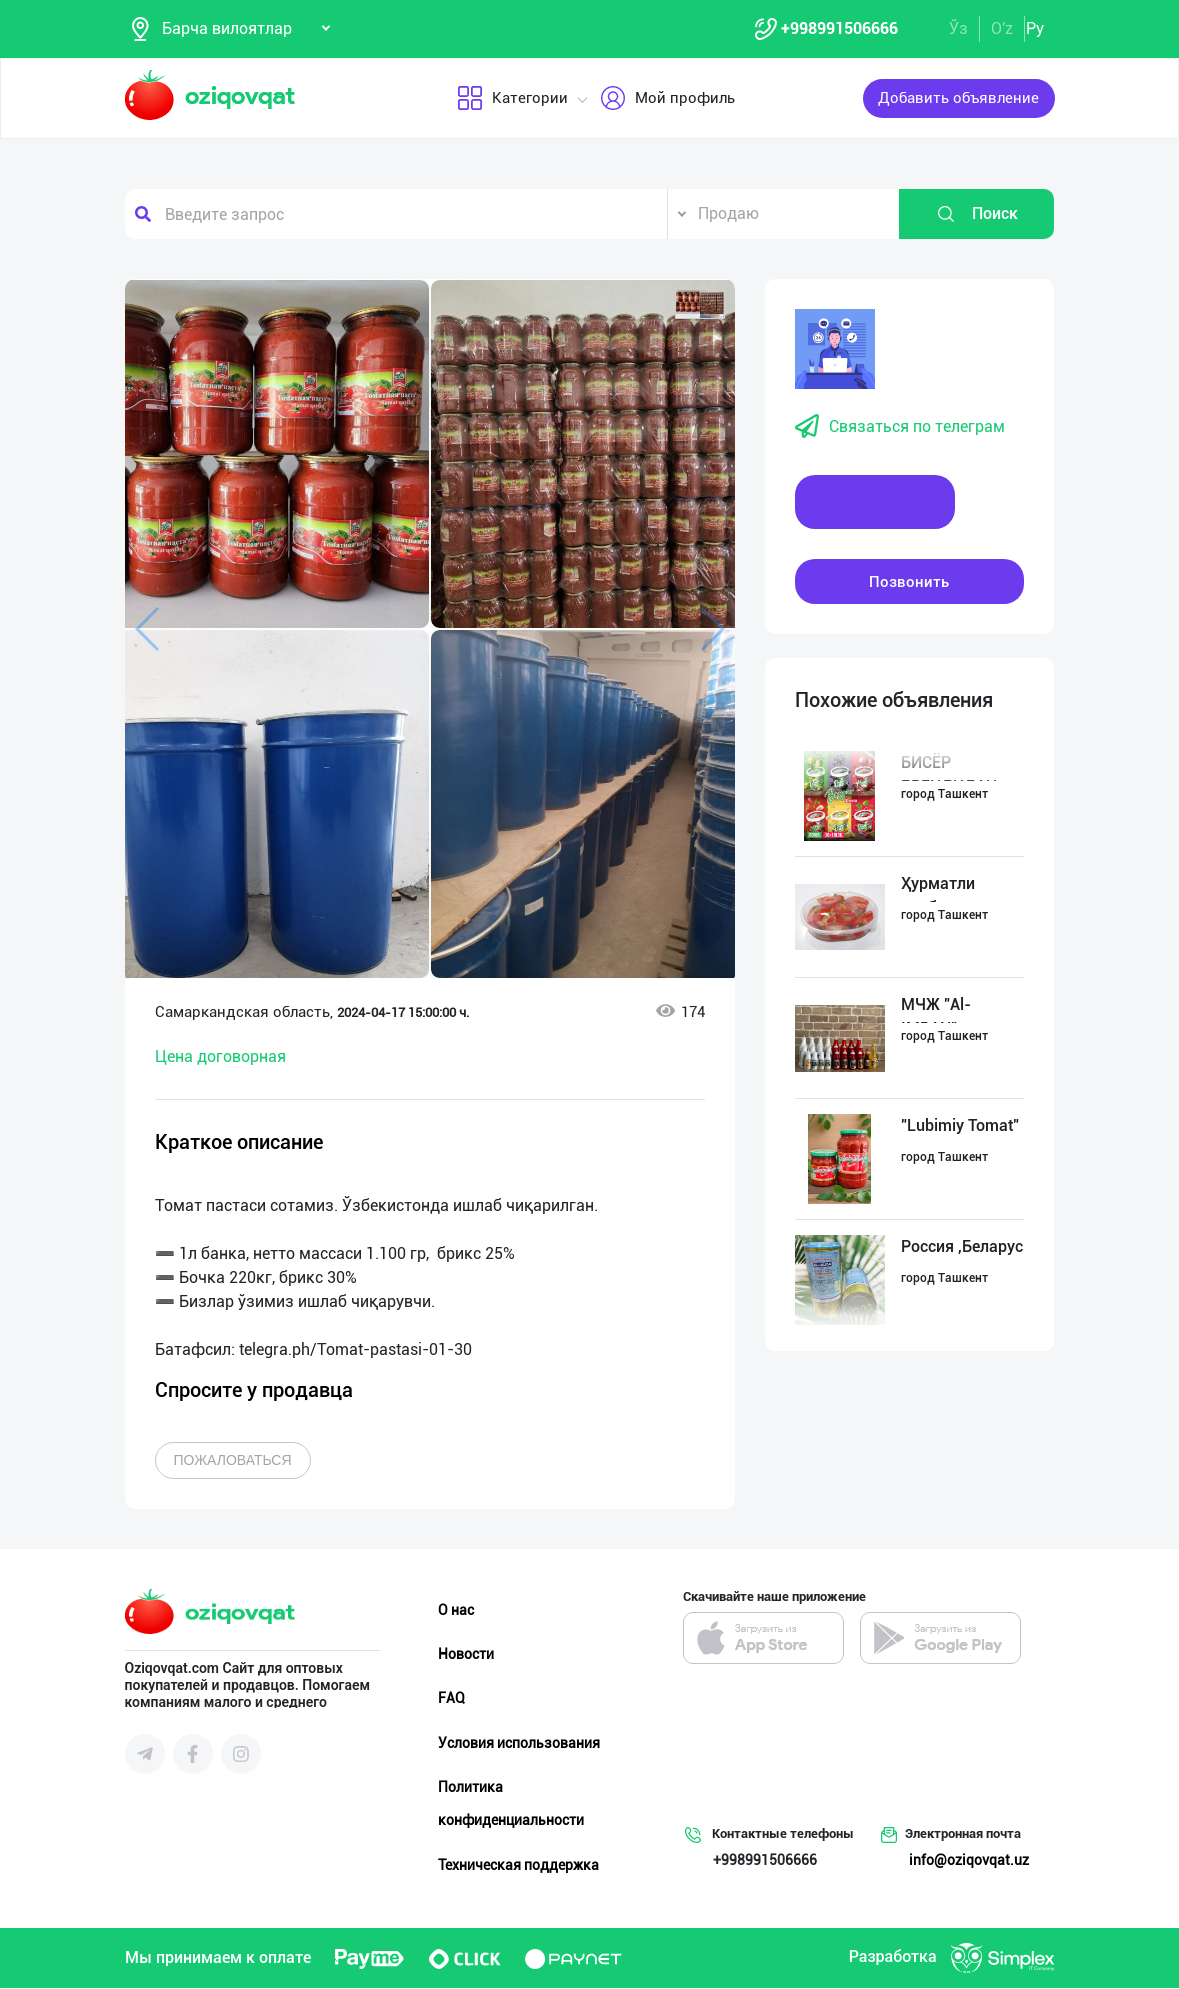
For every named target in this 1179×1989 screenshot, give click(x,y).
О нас (456, 1611)
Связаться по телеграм (900, 428)
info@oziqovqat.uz (969, 1861)
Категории (511, 99)
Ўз (958, 28)
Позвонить (909, 582)
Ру (1035, 28)
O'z (1002, 28)
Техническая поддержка (518, 1865)
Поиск (977, 215)
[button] (700, 305)
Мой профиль (666, 99)
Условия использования (519, 1743)
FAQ (451, 1699)
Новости (466, 1655)
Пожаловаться (233, 1461)
